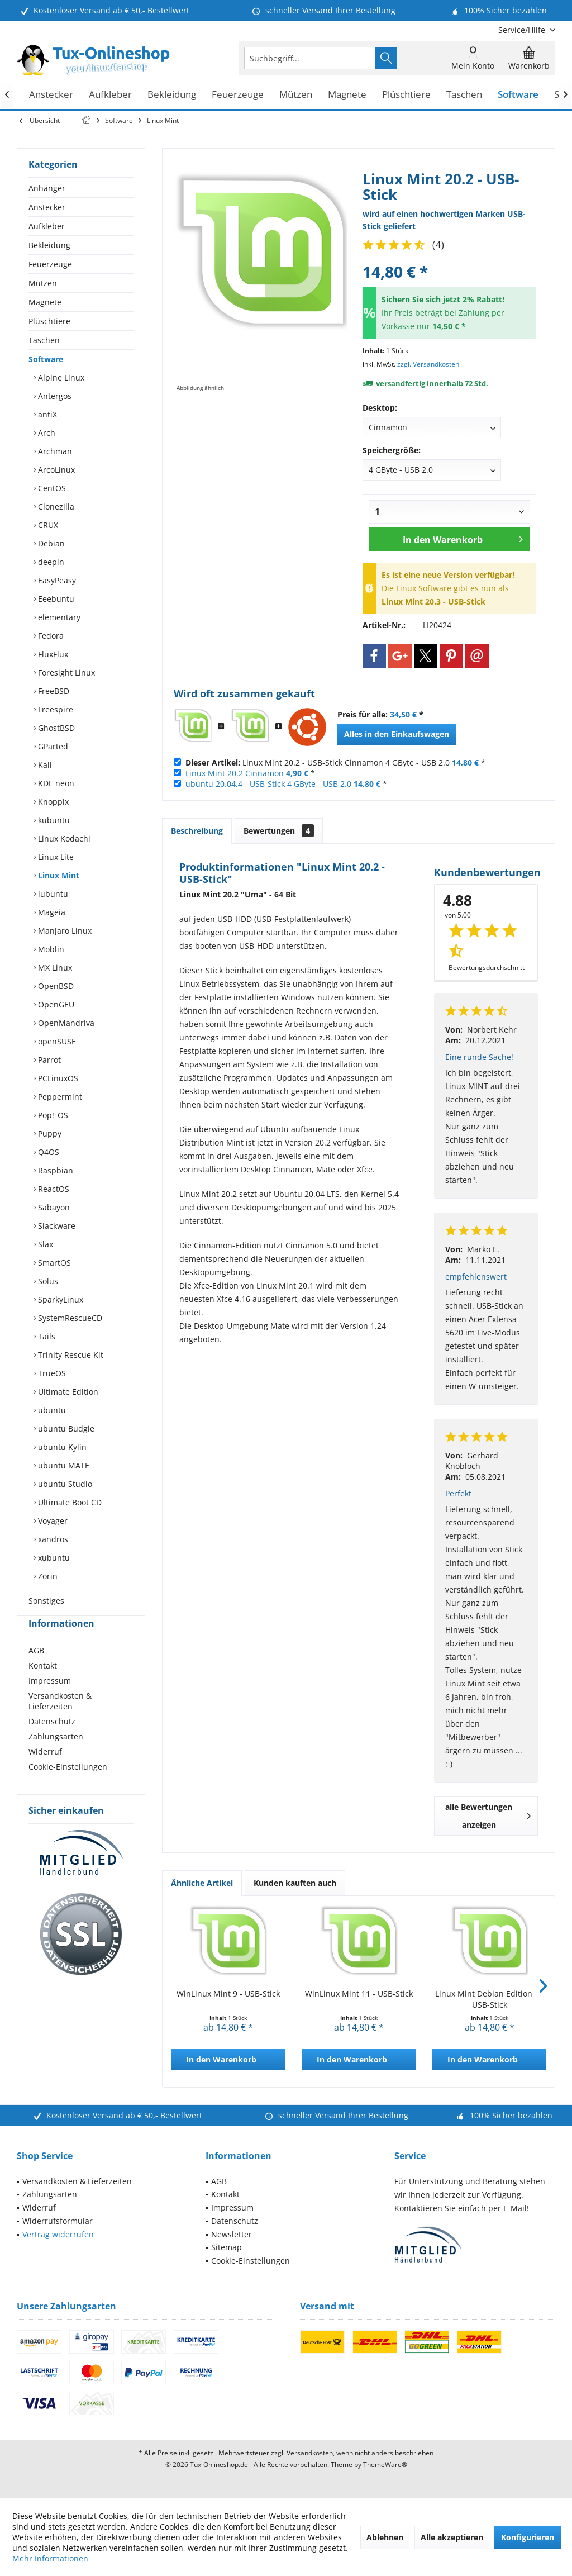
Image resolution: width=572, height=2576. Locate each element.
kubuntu (53, 820)
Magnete (44, 302)
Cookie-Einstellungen (67, 1786)
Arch (45, 432)
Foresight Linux (65, 672)
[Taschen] (464, 94)
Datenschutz (51, 1741)
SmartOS (53, 1262)
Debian (50, 543)
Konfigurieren (527, 2537)
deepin (50, 562)
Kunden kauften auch (295, 1883)
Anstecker (46, 207)
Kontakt (42, 1685)
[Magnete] (347, 94)
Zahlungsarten (55, 1756)
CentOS (51, 488)
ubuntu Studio (64, 1484)
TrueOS (51, 1373)
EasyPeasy (56, 580)
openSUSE (56, 1041)
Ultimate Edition (67, 1391)
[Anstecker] (51, 94)
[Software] (518, 94)
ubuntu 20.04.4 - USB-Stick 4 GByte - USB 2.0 (268, 783)
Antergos (54, 396)
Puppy (48, 1133)
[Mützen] (295, 94)
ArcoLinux (55, 469)
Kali (44, 764)
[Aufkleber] (110, 94)
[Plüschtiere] (406, 94)
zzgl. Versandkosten (428, 364)
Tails (45, 1336)
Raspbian (54, 1170)
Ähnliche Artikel (202, 1883)
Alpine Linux (60, 377)
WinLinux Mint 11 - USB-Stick (359, 1993)
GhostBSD (55, 728)
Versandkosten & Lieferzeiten (60, 1721)
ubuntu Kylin (61, 1447)
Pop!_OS (52, 1115)
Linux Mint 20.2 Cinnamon (234, 773)
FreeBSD (52, 691)
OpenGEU (55, 1004)
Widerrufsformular (57, 2221)
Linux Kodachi (63, 838)
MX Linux (54, 967)
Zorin (47, 1576)
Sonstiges (46, 1600)
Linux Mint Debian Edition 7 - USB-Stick (489, 1999)
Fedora (50, 635)
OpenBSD (55, 986)
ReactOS (52, 1189)
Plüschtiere (49, 321)
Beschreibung (197, 830)
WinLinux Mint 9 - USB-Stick (228, 1993)
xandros (52, 1539)
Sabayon (53, 1207)
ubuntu (51, 1410)
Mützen (42, 283)
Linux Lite (55, 857)
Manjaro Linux (64, 930)
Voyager (52, 1520)
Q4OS (47, 1152)
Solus (47, 1281)
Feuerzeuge (50, 264)
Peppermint (59, 1096)
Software (45, 359)
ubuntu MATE (62, 1465)
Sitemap (226, 2247)
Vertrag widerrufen (58, 2234)
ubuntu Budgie (65, 1428)
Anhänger (46, 188)
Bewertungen (279, 830)
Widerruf (45, 1771)
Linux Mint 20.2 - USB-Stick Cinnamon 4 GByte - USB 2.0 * (335, 762)
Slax (44, 1244)
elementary (58, 617)
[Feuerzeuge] (237, 94)
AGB (36, 1670)
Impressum (49, 1700)
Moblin (50, 949)
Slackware (55, 1225)
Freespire (54, 709)
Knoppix (52, 801)
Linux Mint (57, 875)
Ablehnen (384, 2537)
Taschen (44, 340)
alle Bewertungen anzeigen (488, 1816)
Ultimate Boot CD (69, 1502)
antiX (46, 414)
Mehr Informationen (50, 2558)
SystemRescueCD (69, 1318)
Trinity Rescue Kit (69, 1354)
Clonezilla (55, 506)
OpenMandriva (65, 1023)
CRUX (47, 525)
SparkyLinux (59, 1299)
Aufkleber (46, 226)
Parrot (48, 1059)
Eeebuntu (55, 598)
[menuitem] (522, 30)
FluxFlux (52, 654)
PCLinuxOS (57, 1078)
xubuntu (53, 1557)
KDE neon (55, 783)
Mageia (50, 912)
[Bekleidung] (172, 94)
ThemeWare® (385, 2464)
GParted (52, 746)
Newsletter (231, 2234)
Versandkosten (310, 2453)
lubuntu (52, 893)
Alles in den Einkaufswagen (396, 734)
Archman (54, 451)
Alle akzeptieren (452, 2537)
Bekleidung (49, 245)
